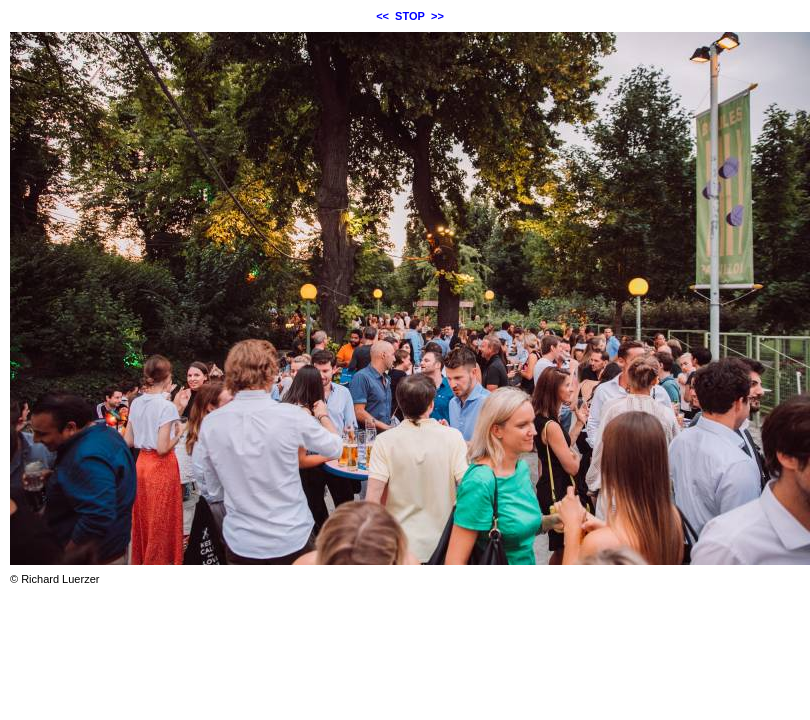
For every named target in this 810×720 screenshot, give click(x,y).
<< (382, 16)
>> (437, 16)
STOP (410, 16)
